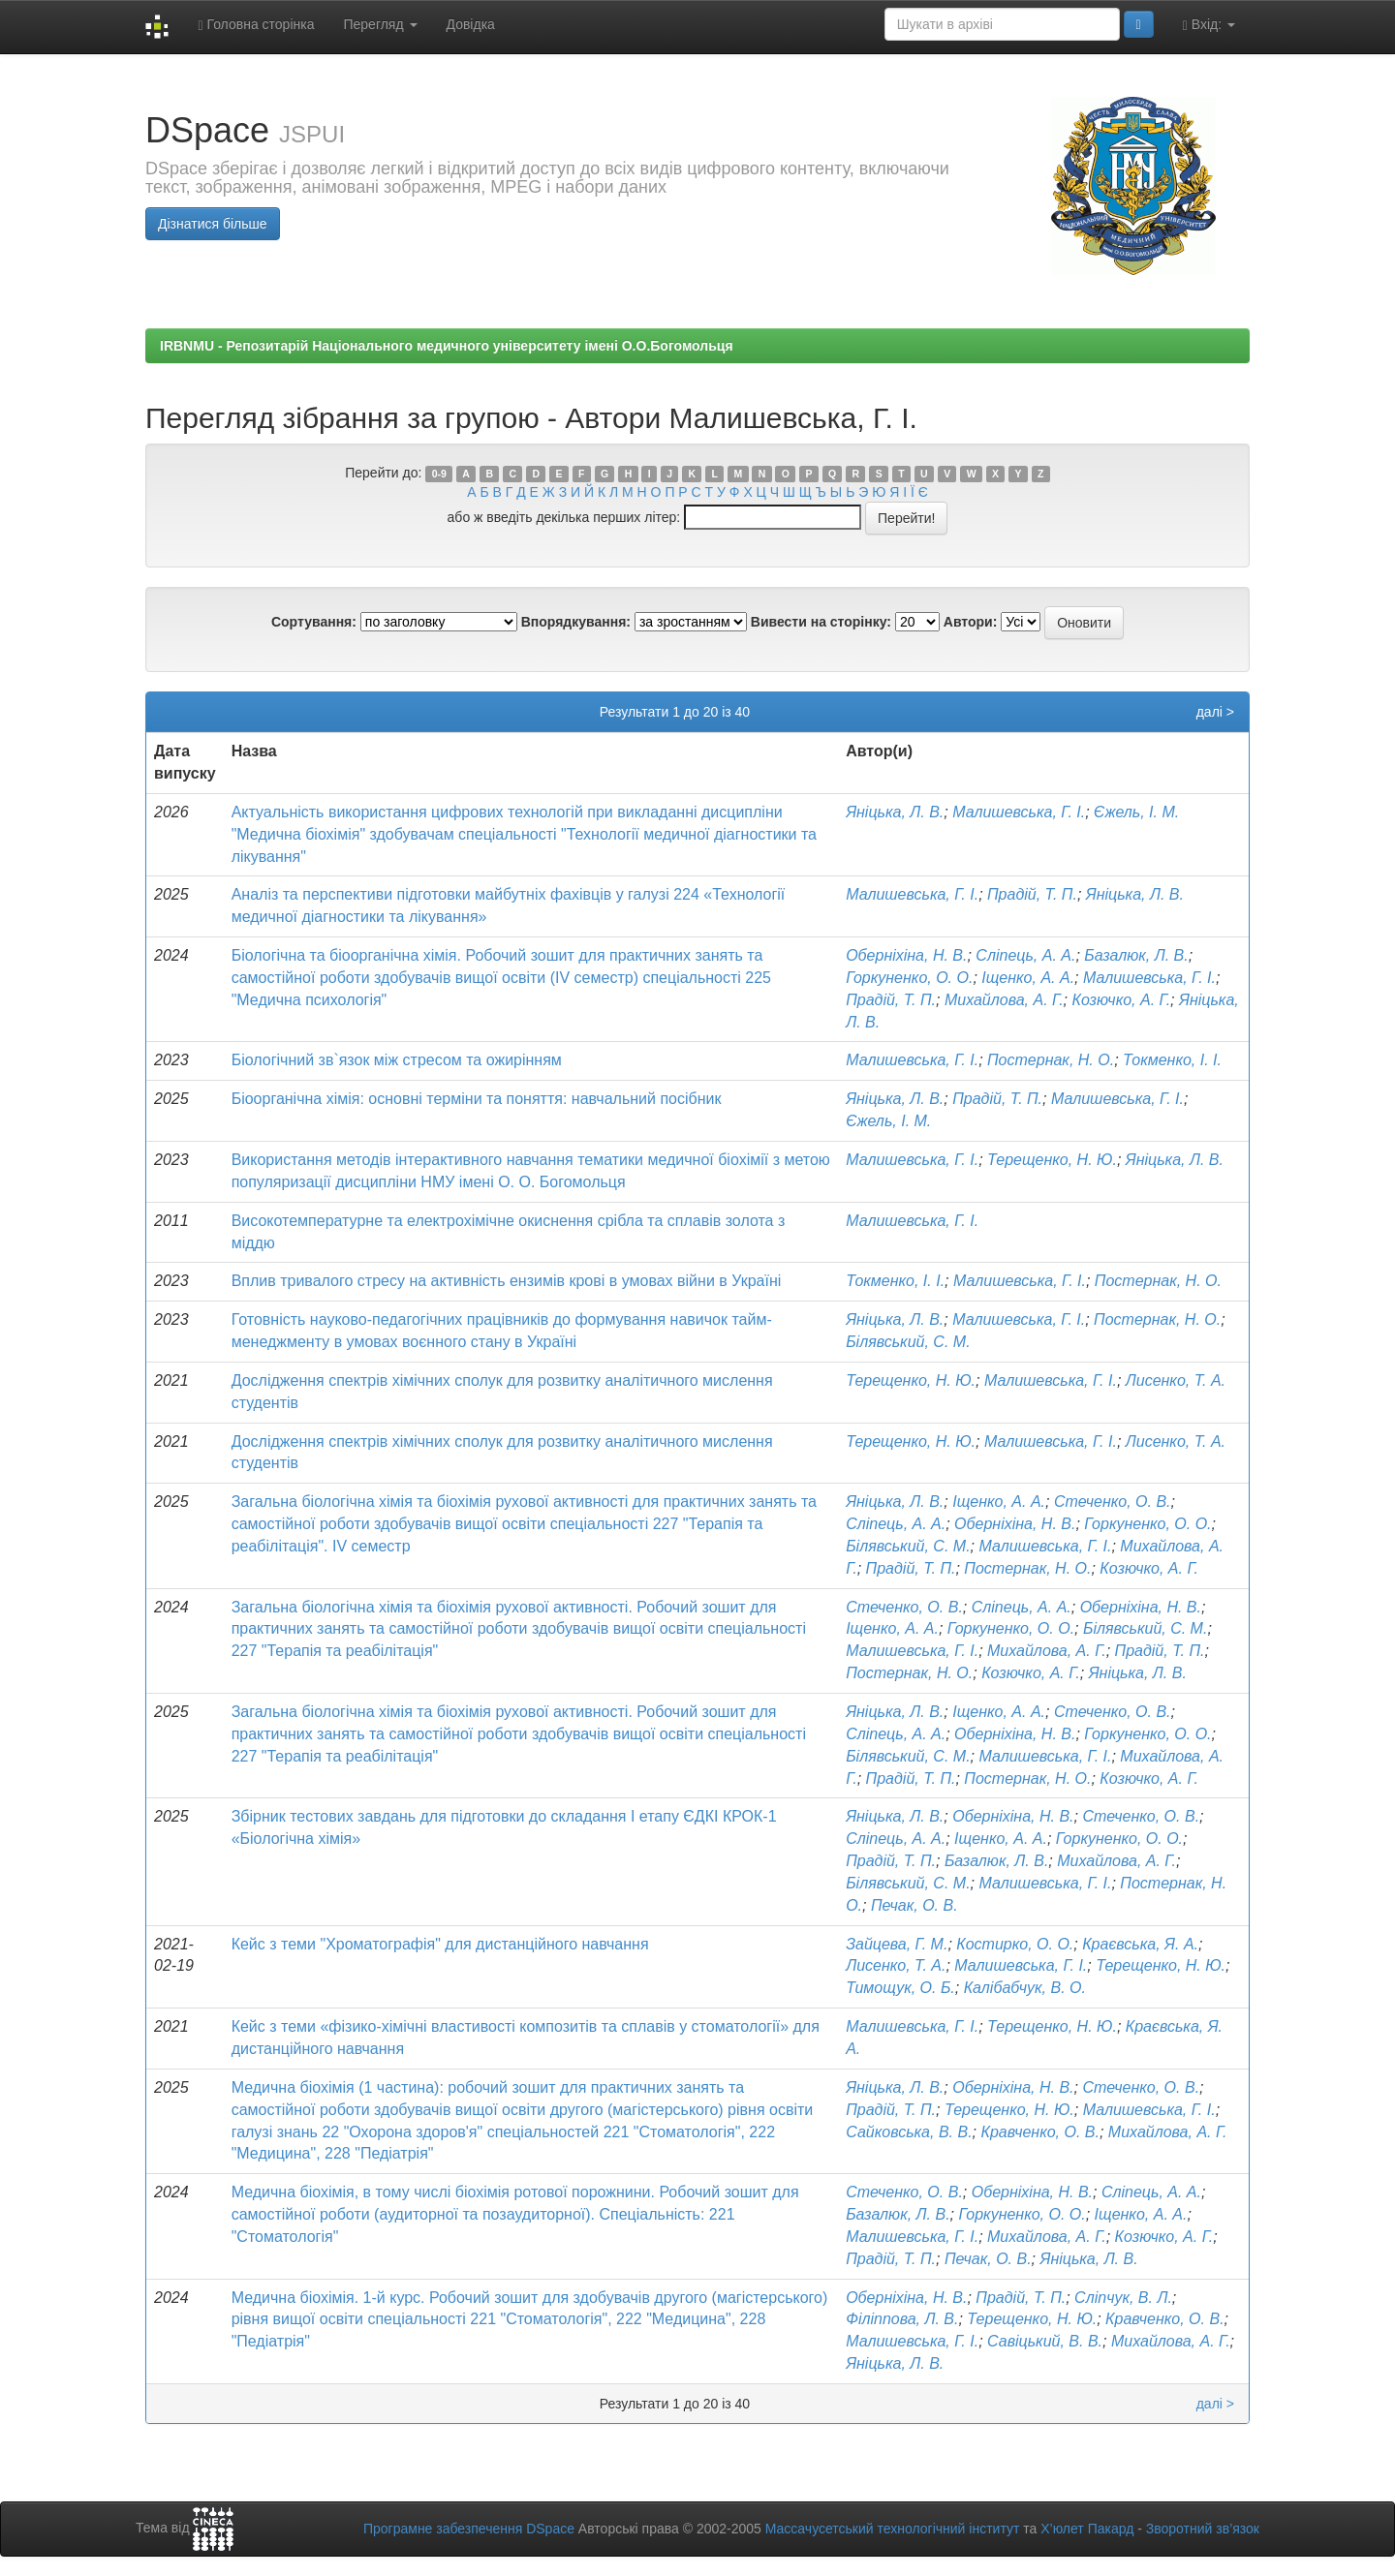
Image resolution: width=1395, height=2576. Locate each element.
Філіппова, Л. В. (902, 2319)
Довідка (471, 24)
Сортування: (313, 621)
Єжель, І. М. (1136, 812)
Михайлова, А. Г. (1004, 1000)
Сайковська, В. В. (909, 2132)
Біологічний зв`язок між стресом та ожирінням (397, 1060)
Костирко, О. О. (1014, 1944)
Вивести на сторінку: (821, 621)
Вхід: (1209, 24)
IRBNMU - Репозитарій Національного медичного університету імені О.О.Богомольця (446, 345)
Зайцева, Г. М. (896, 1944)
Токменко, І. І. (1172, 1060)
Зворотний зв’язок (1202, 2528)
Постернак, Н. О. (1050, 1060)
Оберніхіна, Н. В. (906, 955)
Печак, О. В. (914, 1905)
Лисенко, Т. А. (1175, 1380)
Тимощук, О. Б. (900, 1987)
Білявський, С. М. (908, 1342)
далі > (1215, 712)
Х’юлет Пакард (1086, 2528)
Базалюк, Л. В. (1136, 955)
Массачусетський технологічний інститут (892, 2528)
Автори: (971, 621)
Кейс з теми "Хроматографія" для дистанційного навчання (440, 1944)
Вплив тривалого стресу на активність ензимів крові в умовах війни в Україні (507, 1281)
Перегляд (380, 24)
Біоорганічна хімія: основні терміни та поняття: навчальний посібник (477, 1098)
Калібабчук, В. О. (1025, 1987)
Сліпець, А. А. (1025, 955)
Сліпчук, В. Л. (1123, 2297)
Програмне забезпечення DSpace (468, 2528)
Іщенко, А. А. (1027, 977)
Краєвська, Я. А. (1140, 1944)
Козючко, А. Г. (1120, 1000)
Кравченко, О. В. (1039, 2132)
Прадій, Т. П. (1032, 894)
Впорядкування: (576, 621)
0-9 (439, 473)
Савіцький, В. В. (1044, 2341)
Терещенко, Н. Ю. (1052, 1159)
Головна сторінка (256, 24)
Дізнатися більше (212, 223)
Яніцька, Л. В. (895, 812)
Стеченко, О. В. (1112, 1501)
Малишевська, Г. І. (1018, 812)
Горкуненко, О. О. (909, 977)
